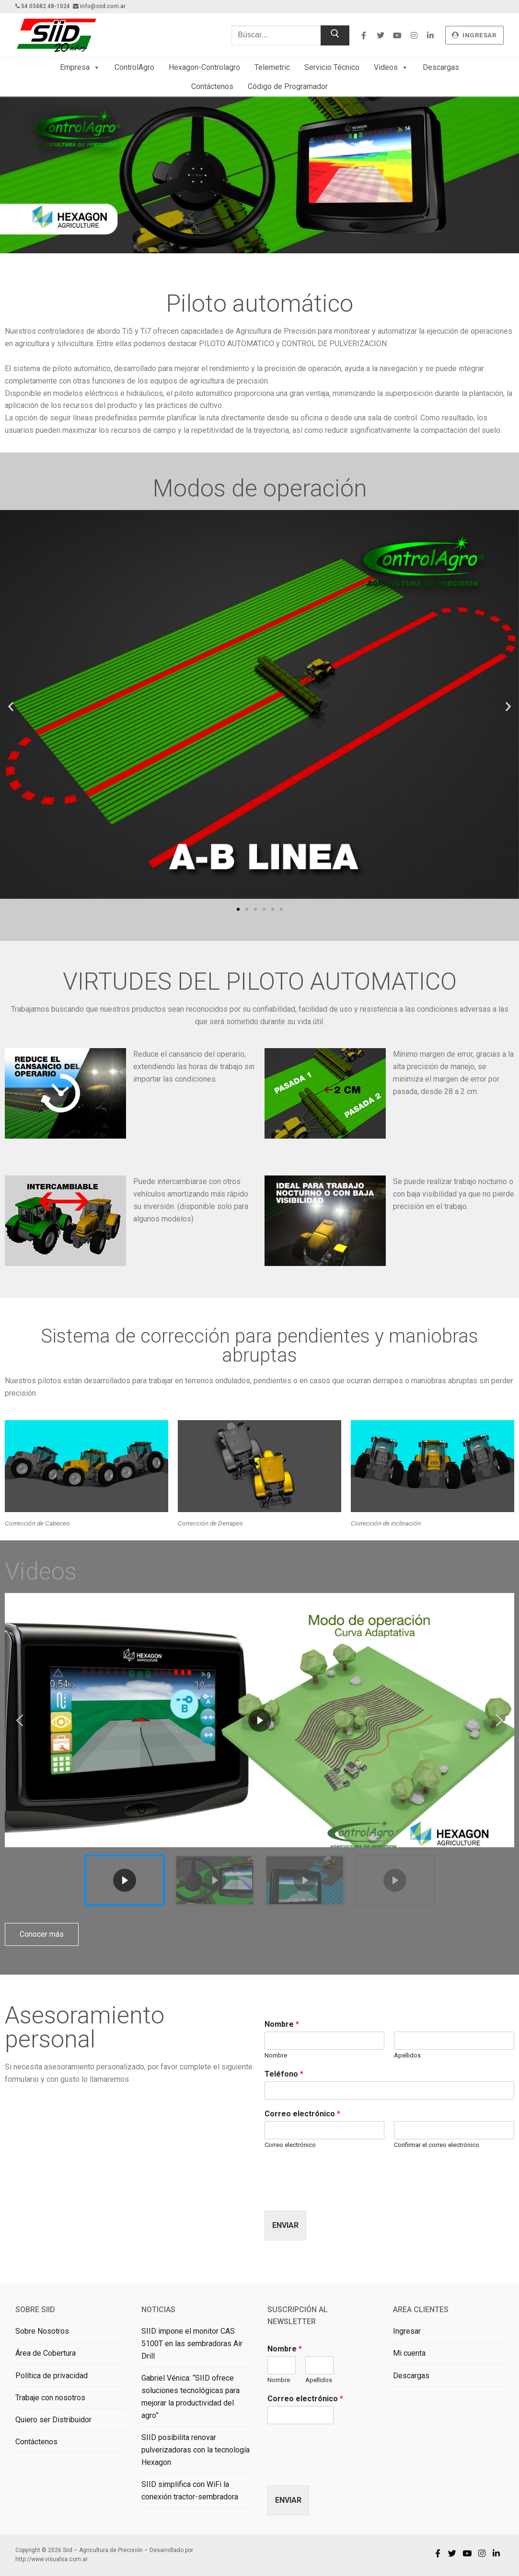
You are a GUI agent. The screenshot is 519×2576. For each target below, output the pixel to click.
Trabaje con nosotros (50, 2397)
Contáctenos (212, 86)
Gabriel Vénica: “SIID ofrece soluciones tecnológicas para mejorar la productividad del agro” (190, 2396)
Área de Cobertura (45, 2353)
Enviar (285, 2225)
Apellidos (407, 2055)
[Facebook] (364, 35)
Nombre (282, 2024)
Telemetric (272, 67)
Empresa (80, 67)
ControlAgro (134, 67)
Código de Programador (288, 86)
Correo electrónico (302, 2113)
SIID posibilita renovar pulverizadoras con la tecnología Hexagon (195, 2450)
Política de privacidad (51, 2375)
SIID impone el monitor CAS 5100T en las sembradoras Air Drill (191, 2344)
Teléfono (284, 2074)
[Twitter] (381, 35)
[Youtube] (397, 35)
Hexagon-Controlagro (204, 67)
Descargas (441, 67)
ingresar (474, 35)
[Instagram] (414, 35)
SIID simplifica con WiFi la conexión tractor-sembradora (189, 2490)
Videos (391, 67)
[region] (259, 1753)
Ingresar (407, 2331)
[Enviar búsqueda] (335, 35)
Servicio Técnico (331, 67)
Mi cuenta (409, 2353)
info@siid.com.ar (103, 6)
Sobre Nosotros (42, 2331)
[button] (11, 706)
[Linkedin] (431, 35)
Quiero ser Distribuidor (53, 2419)
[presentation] (337, 2195)
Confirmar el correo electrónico (436, 2144)
